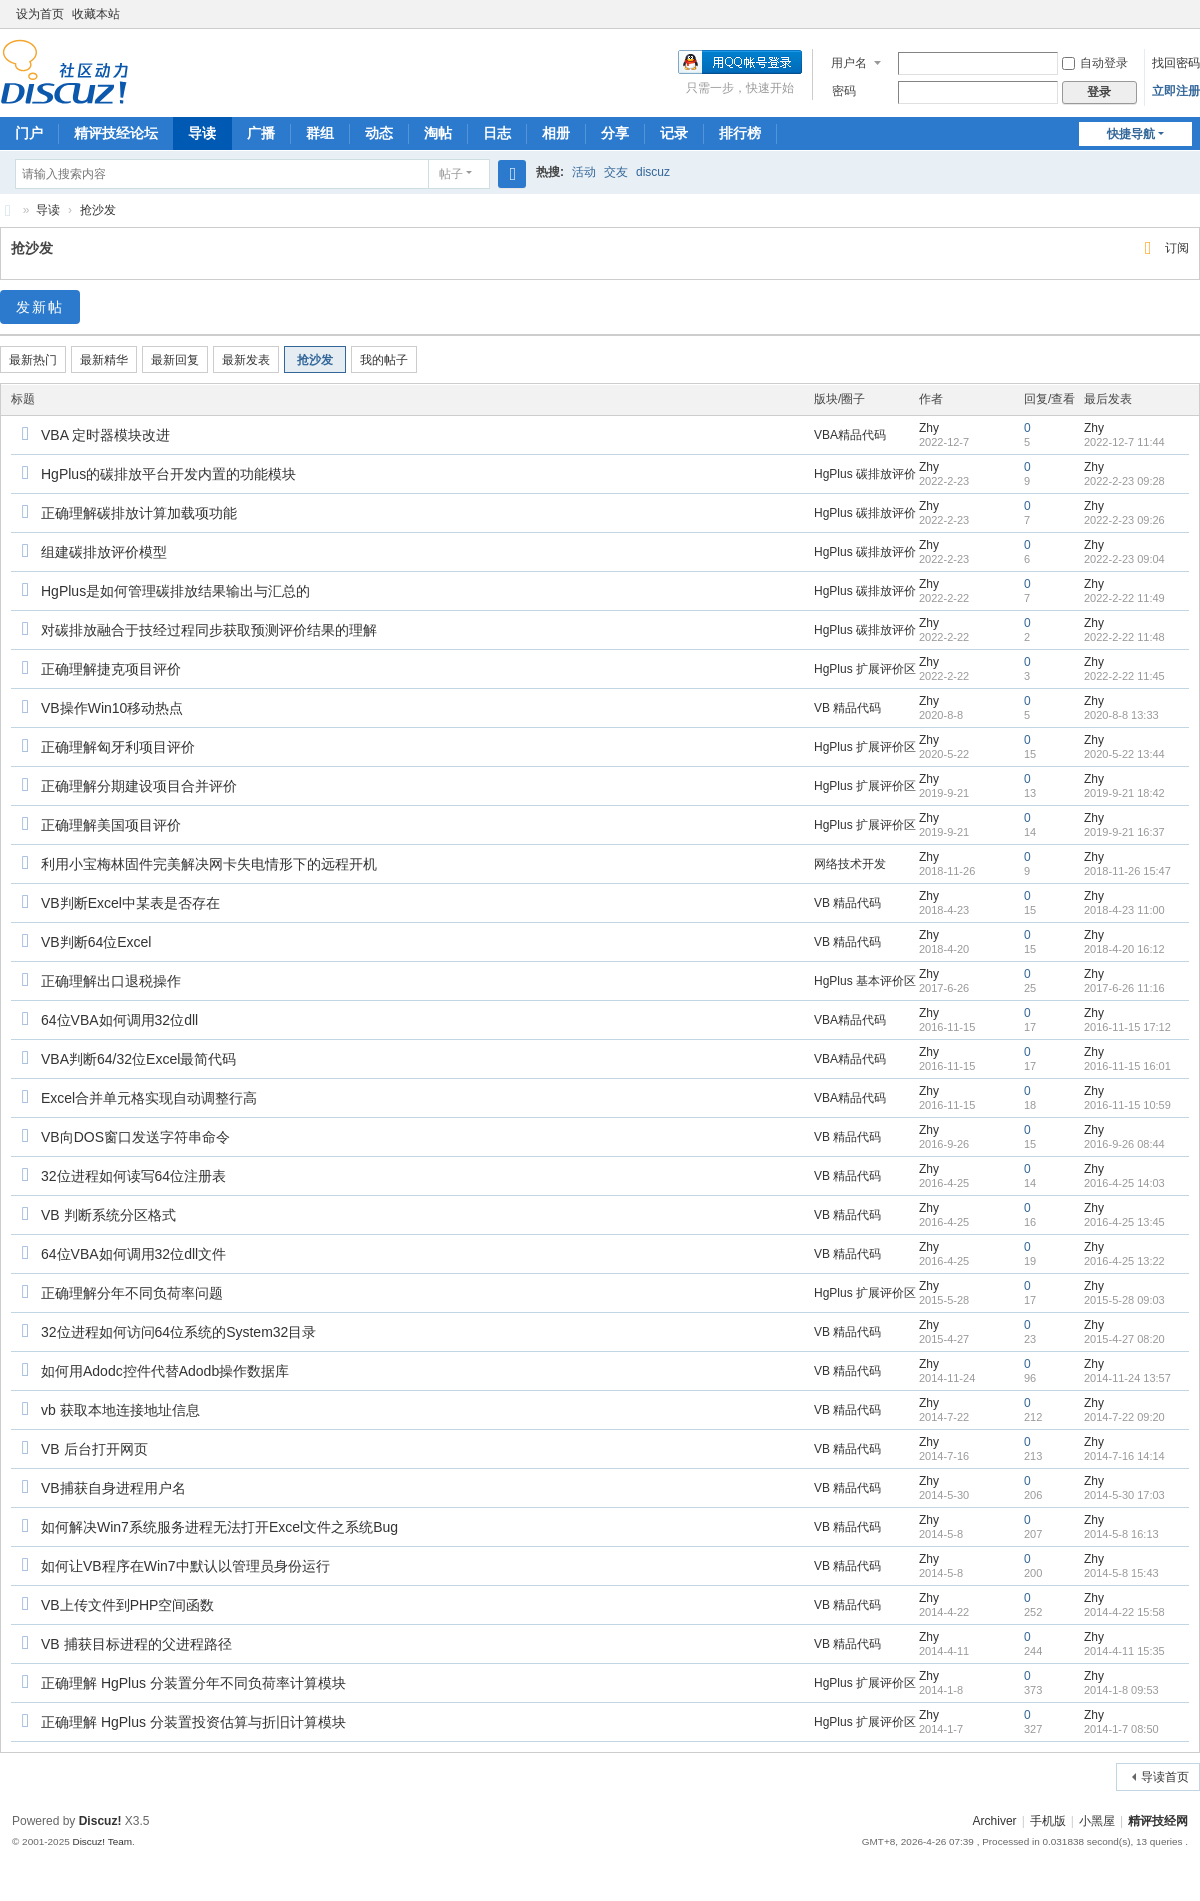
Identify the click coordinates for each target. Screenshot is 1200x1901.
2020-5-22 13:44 (1124, 754)
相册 (556, 133)
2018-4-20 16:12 (1124, 949)
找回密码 (1176, 63)
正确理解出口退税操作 (111, 981)
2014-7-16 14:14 (1124, 1456)
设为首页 (40, 14)
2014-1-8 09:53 (1121, 1690)
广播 (261, 133)
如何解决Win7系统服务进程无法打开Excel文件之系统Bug (219, 1527)
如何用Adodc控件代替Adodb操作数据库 (165, 1371)
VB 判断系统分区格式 (108, 1215)
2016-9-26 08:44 (1124, 1144)
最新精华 (104, 360)
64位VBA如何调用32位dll (119, 1020)
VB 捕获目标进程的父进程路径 (136, 1644)
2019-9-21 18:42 (1124, 793)
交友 (616, 172)
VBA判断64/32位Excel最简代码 (138, 1059)
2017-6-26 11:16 (1124, 988)
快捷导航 (1131, 134)
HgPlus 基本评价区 (865, 981)
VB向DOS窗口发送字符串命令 (135, 1137)
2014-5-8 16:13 (1121, 1534)
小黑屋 (1097, 1821)
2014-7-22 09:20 (1124, 1417)
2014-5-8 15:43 (1121, 1573)
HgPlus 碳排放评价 (865, 474)
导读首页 (1165, 1777)
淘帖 (438, 133)
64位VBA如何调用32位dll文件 (133, 1254)
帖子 (451, 174)
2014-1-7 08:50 (1121, 1729)
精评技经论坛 (116, 133)
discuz (653, 172)
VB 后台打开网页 (94, 1449)
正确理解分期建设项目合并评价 (139, 786)
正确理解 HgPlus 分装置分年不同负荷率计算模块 (193, 1683)
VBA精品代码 (850, 435)
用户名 (849, 63)
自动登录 (1095, 63)
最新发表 (246, 360)
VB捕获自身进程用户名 (113, 1488)
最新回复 (175, 360)
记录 (674, 133)
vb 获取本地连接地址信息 (120, 1410)
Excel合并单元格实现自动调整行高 (149, 1098)
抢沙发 (98, 210)
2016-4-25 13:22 (1124, 1261)
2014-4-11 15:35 (1124, 1651)
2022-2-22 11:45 (1124, 676)
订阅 (1177, 248)
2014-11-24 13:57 (1127, 1378)
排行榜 (740, 133)
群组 (320, 133)
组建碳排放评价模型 (104, 552)
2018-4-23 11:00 (1124, 910)
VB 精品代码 (847, 708)
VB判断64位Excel (96, 942)
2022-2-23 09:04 (1124, 559)
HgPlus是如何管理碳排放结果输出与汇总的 (175, 591)
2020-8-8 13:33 (1121, 715)
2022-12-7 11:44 (1124, 442)
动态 (379, 133)
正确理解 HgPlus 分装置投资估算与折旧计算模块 (193, 1722)
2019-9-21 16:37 (1124, 832)
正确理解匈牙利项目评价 (118, 747)
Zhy (929, 428)
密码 (844, 91)
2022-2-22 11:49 (1124, 598)
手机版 (1048, 1821)
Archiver (995, 1821)
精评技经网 (1158, 1821)
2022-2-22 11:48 (1124, 637)
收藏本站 (96, 14)
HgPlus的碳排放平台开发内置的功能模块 (168, 474)
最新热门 (33, 360)
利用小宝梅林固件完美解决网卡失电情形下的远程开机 (209, 864)
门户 (29, 133)
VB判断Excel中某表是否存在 (130, 903)
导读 (202, 133)
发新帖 (40, 307)
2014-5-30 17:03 (1124, 1495)
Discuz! (100, 1821)
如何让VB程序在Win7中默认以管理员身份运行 (185, 1566)
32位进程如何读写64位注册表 (133, 1176)
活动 (584, 172)
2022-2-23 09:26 (1124, 520)
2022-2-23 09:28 (1124, 481)
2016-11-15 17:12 (1127, 1027)
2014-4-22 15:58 (1124, 1612)
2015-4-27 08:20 (1124, 1339)
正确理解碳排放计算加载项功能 (139, 513)
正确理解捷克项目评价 (111, 669)
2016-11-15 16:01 (1127, 1066)
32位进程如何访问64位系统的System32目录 (178, 1332)
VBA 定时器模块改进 (105, 435)
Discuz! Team (102, 1841)
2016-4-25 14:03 (1124, 1183)
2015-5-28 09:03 (1124, 1300)
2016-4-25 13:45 (1124, 1222)
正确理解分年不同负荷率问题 (132, 1293)
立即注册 (1176, 91)
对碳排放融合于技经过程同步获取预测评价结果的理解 (209, 630)
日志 (497, 133)
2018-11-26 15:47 (1127, 871)
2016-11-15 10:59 (1127, 1105)
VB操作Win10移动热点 (112, 708)
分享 (615, 133)
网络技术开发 (850, 864)
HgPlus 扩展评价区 (865, 669)
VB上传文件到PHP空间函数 (127, 1605)
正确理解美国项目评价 (111, 825)
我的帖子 (384, 360)
